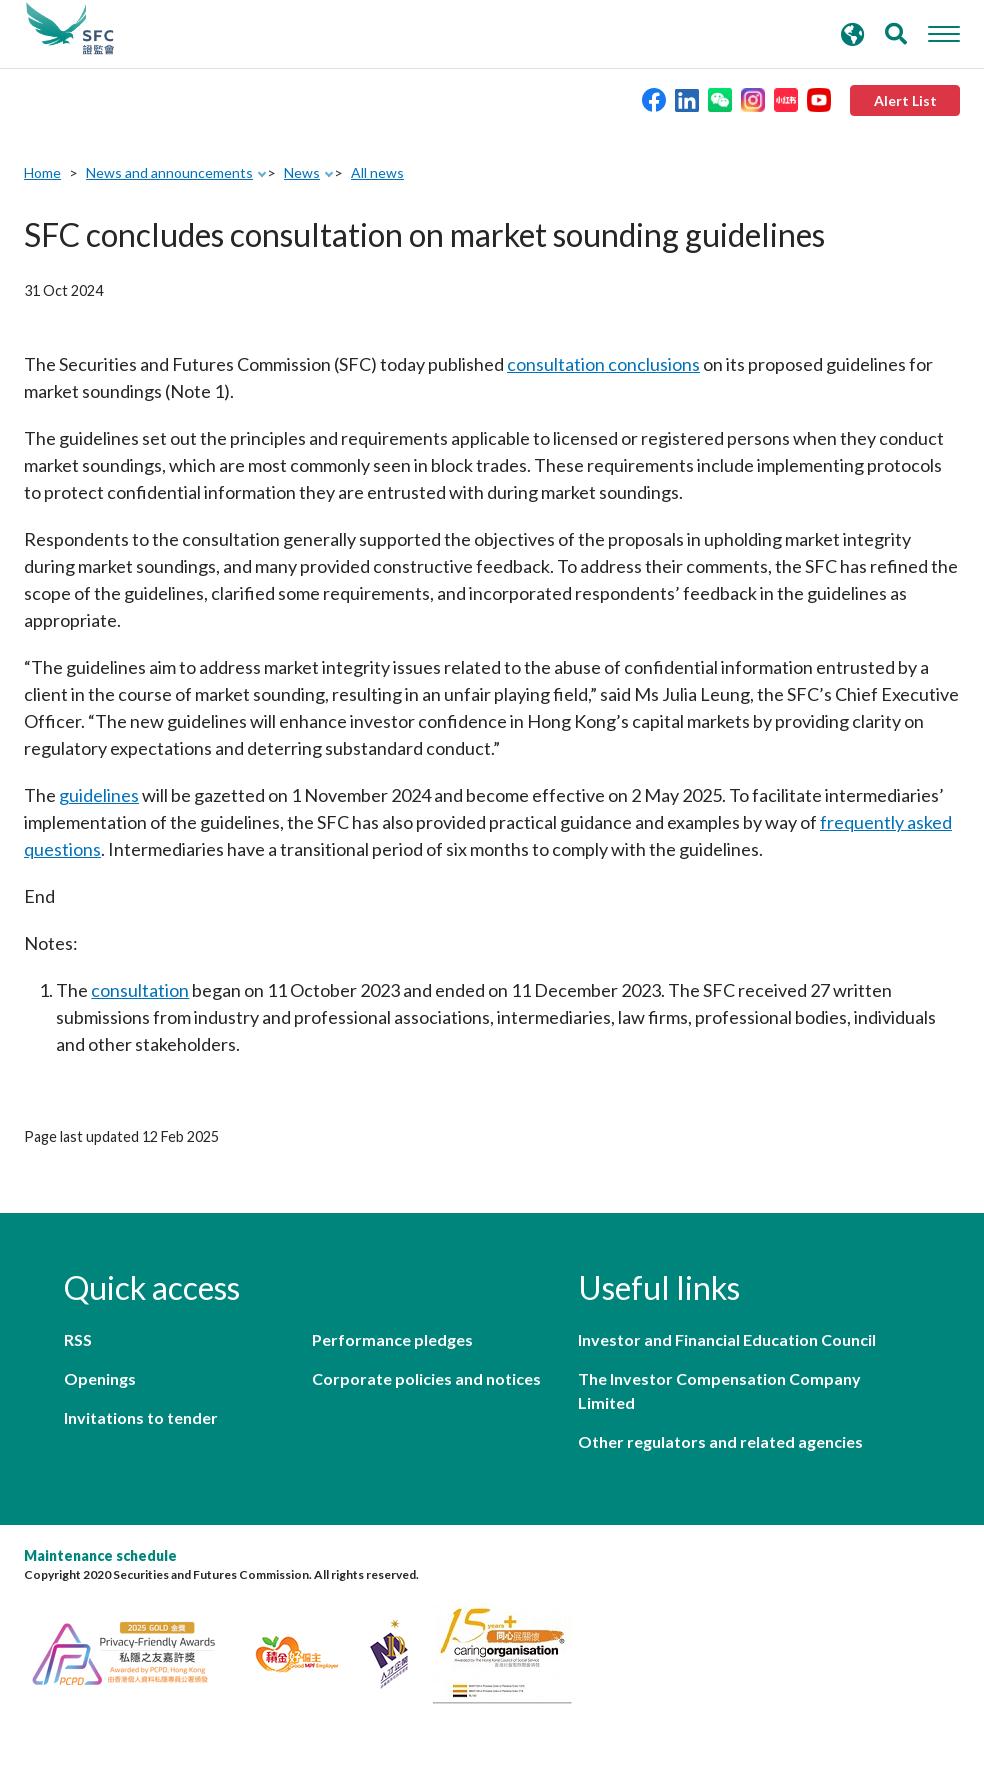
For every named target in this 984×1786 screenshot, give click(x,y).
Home (42, 172)
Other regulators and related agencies (720, 1441)
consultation (140, 990)
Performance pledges (392, 1339)
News (302, 172)
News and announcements (169, 172)
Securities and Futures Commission (70, 29)
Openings (100, 1378)
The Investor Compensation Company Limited (719, 1390)
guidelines (99, 795)
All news (377, 172)
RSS (78, 1339)
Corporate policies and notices (426, 1378)
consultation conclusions (603, 364)
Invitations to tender (141, 1417)
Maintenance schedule (100, 1555)
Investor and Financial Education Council (727, 1339)
